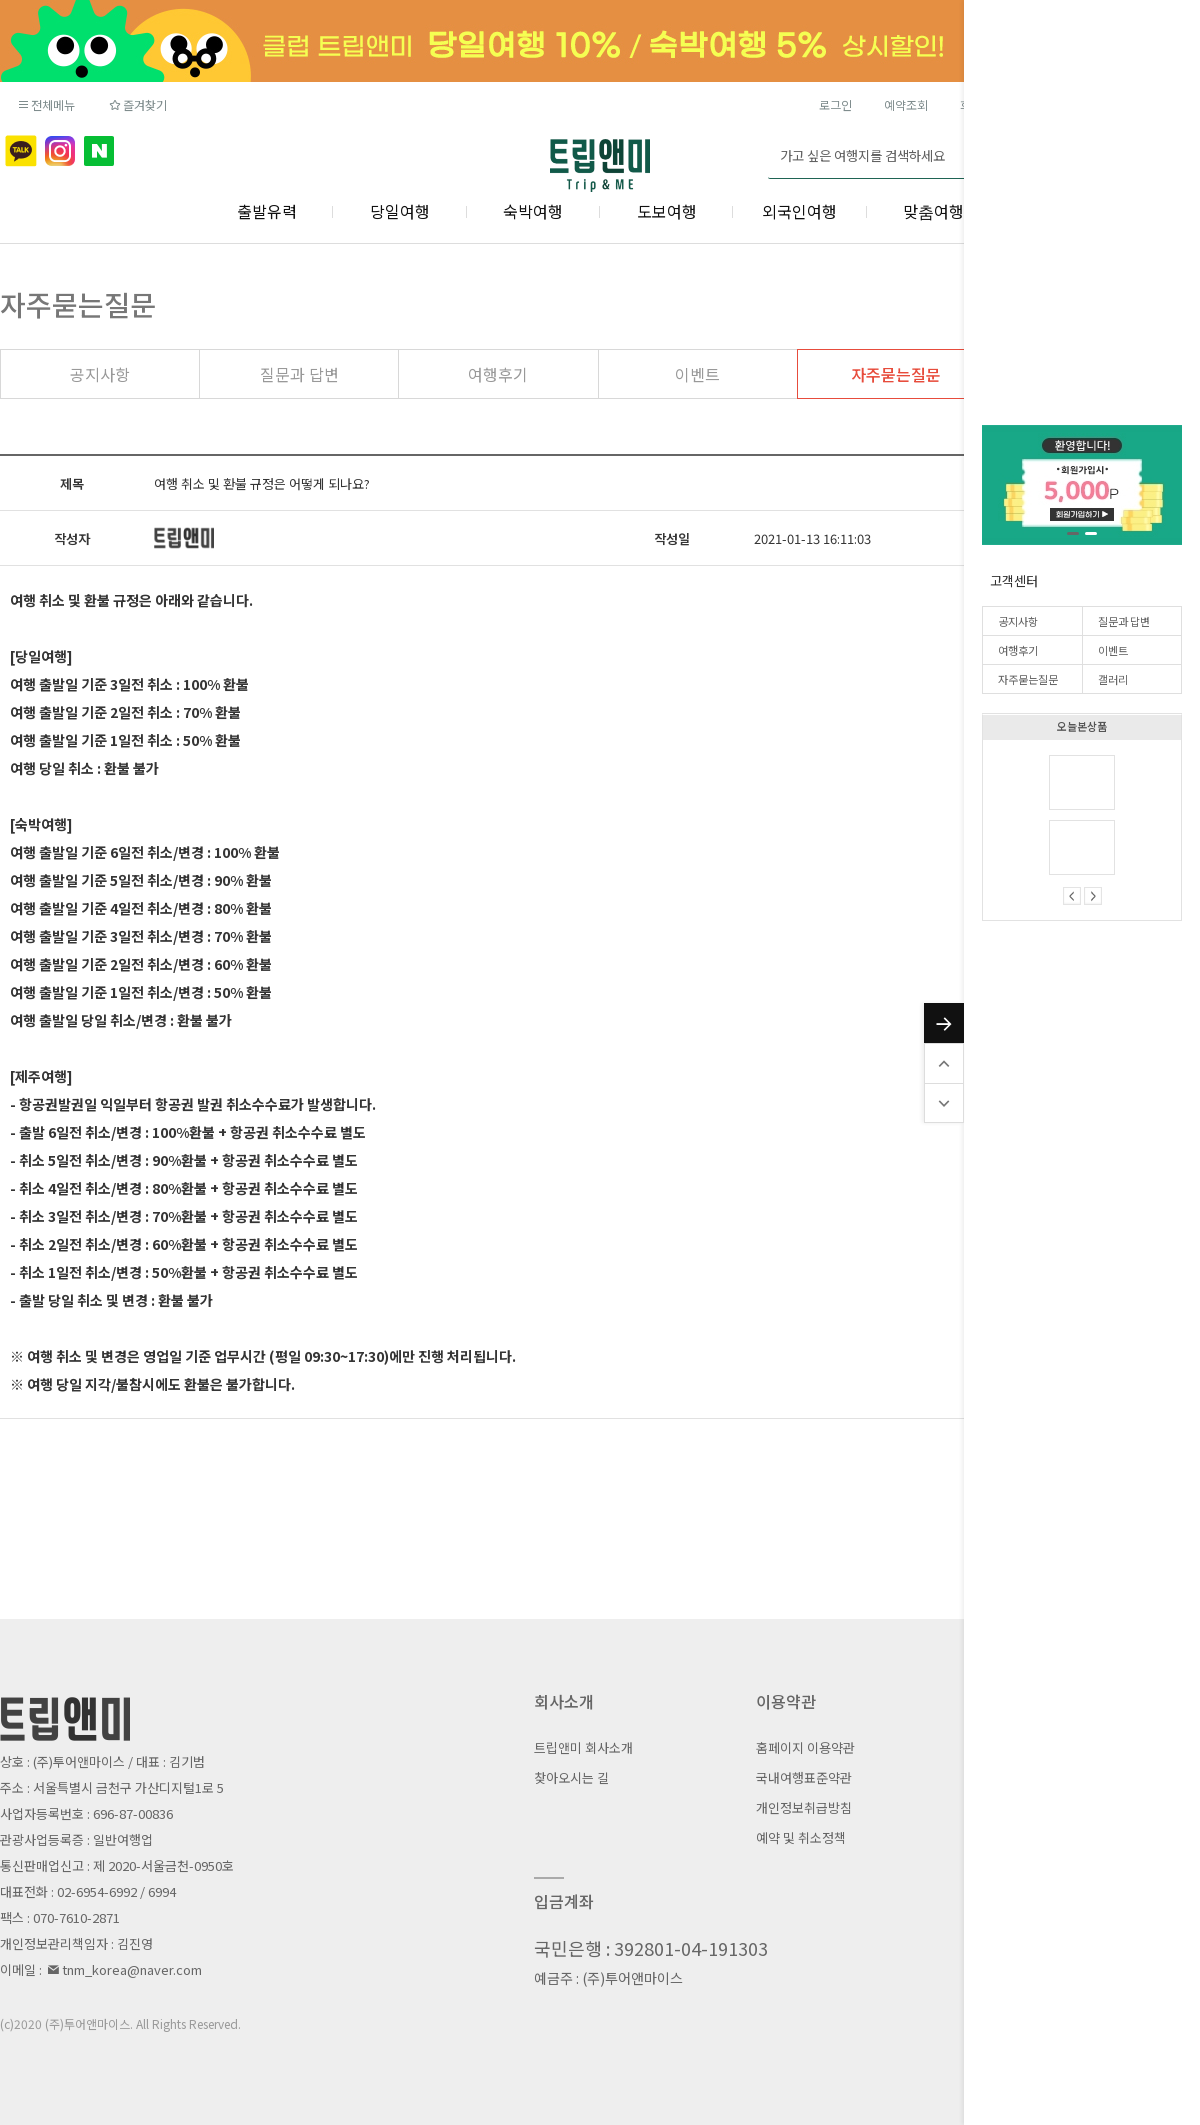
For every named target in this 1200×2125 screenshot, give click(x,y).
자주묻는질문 (1028, 679)
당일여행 (400, 211)
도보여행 (667, 211)
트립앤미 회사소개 (583, 1747)
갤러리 (1113, 679)
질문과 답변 (1124, 621)
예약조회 (906, 104)
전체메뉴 (45, 104)
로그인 (835, 104)
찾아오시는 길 (571, 1777)
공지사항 (1018, 621)
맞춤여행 (933, 211)
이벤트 (1113, 650)
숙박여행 (533, 211)
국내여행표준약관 (804, 1777)
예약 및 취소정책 (801, 1837)
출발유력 (267, 211)
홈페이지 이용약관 (805, 1747)
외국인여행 (799, 211)
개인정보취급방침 (804, 1807)
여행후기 (1018, 650)
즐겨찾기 (136, 104)
